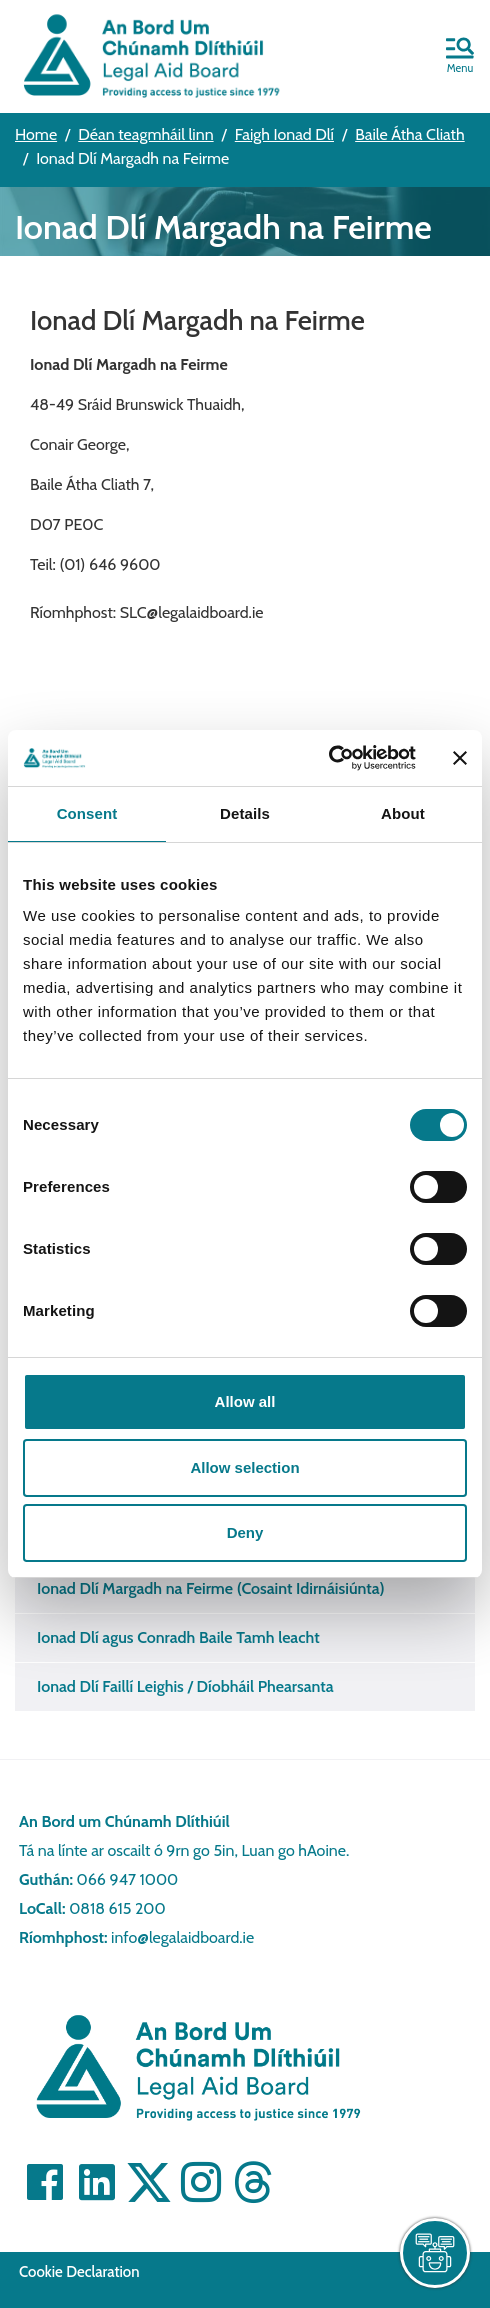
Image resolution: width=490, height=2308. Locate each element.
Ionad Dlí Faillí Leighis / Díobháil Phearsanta (185, 1686)
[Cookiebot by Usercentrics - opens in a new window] (328, 758)
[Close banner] (460, 758)
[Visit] (45, 2182)
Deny (245, 1532)
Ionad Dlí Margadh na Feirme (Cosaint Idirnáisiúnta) (211, 1588)
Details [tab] (245, 813)
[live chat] (435, 2253)
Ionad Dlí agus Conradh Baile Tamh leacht (178, 1637)
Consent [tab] (87, 813)
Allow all (245, 1401)
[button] (460, 57)
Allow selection (244, 1467)
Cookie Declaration (79, 2272)
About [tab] (403, 813)
